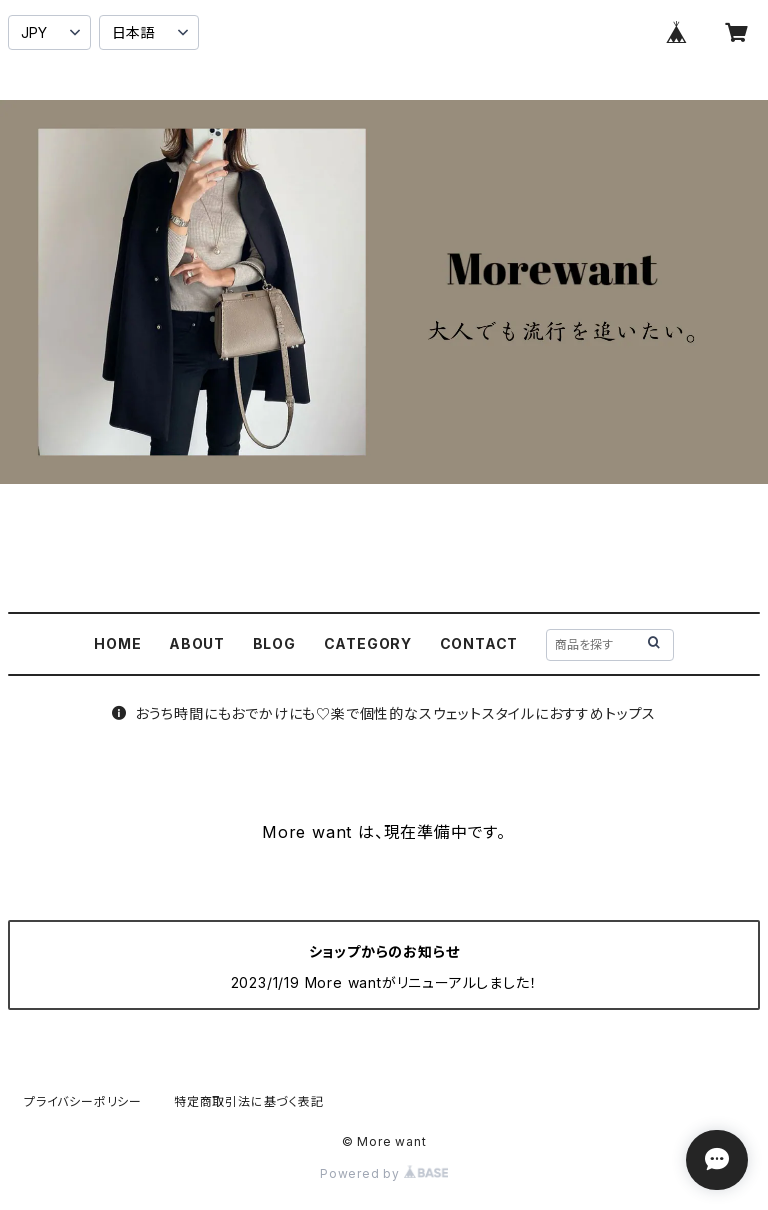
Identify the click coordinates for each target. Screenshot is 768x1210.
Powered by (384, 1173)
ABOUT (197, 643)
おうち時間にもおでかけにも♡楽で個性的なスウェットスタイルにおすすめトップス (384, 713)
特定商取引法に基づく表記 (249, 1101)
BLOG (274, 643)
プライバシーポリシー (83, 1101)
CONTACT (479, 643)
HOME (117, 643)
